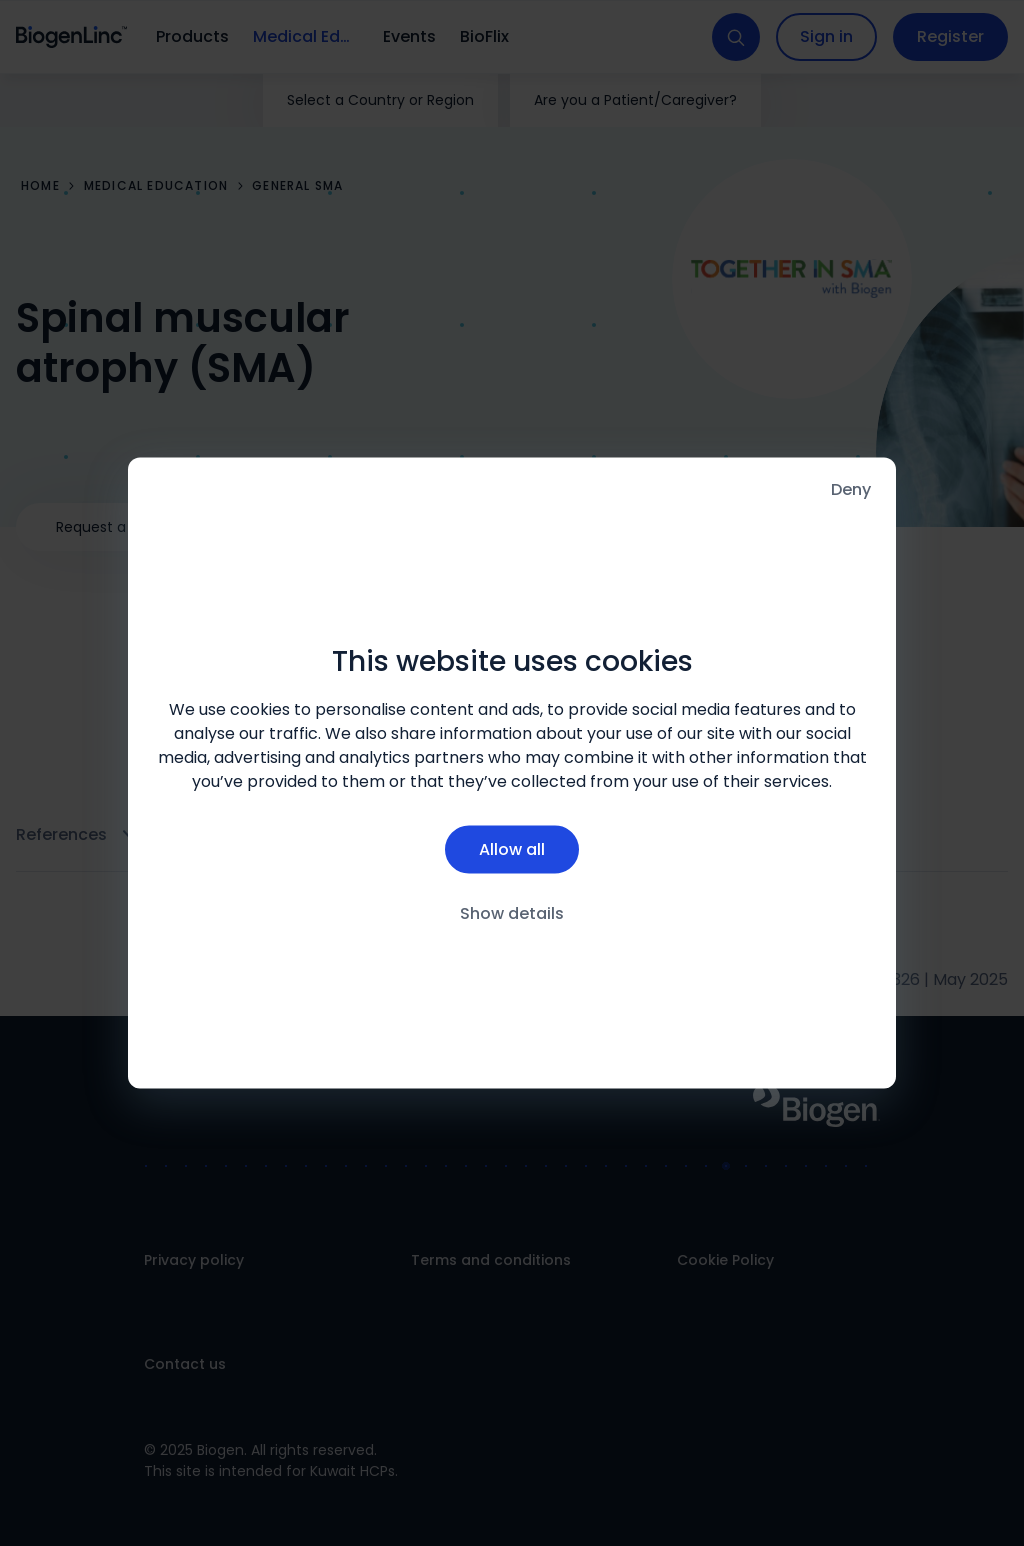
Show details (512, 912)
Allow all (512, 848)
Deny (851, 489)
